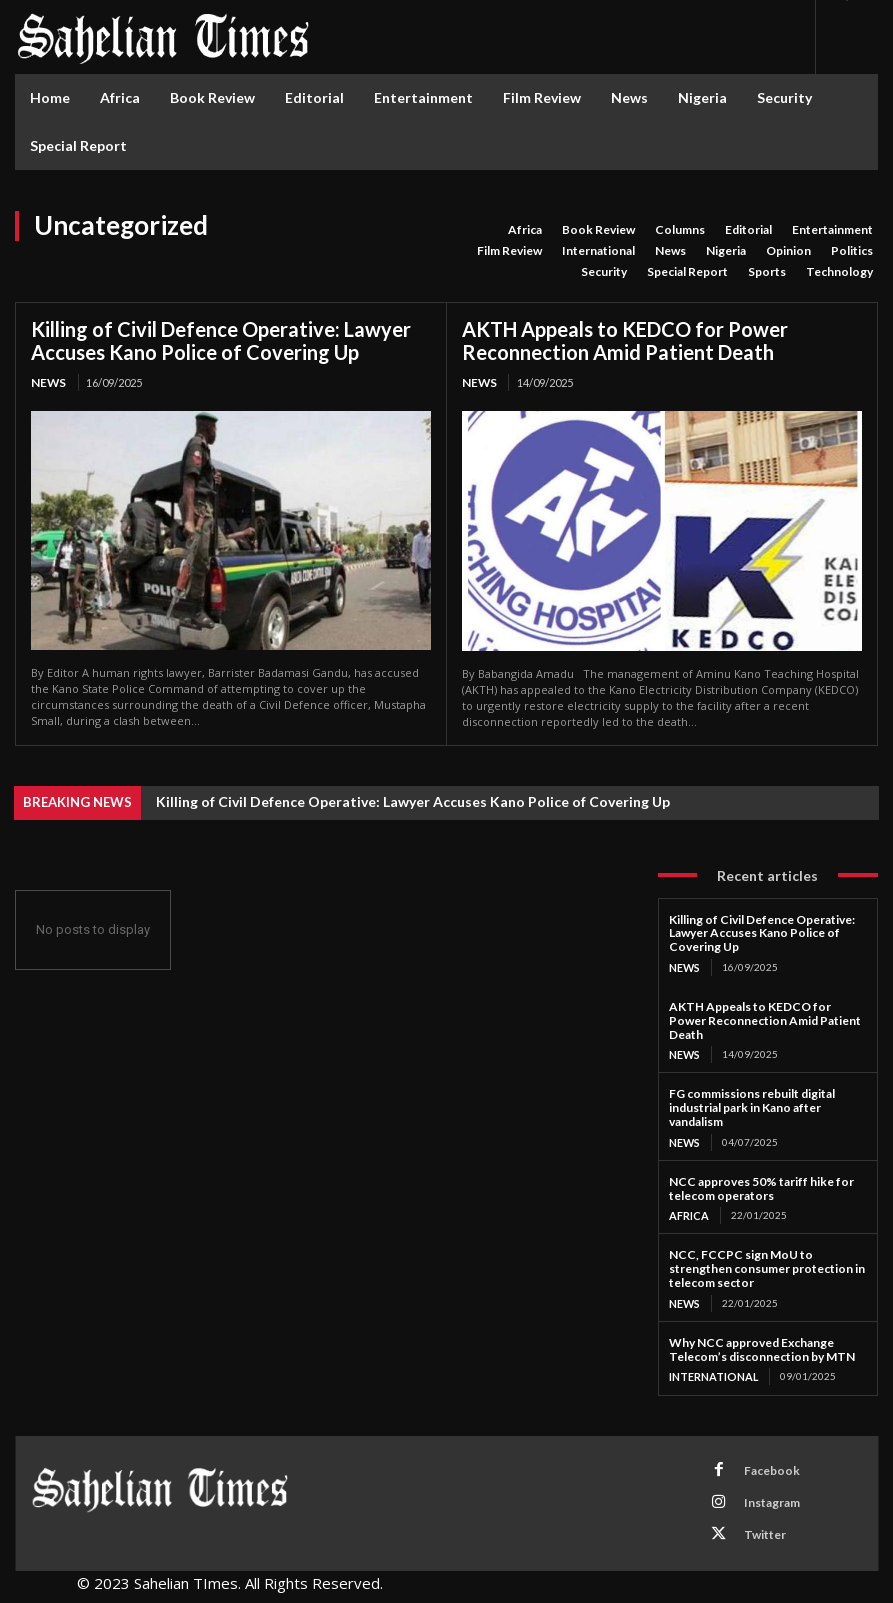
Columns (680, 230)
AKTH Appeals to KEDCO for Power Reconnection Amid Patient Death (625, 340)
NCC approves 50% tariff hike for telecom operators (761, 1184)
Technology (839, 272)
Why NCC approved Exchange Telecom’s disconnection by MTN (762, 1343)
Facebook (759, 1461)
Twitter (753, 1513)
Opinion (788, 251)
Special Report (687, 272)
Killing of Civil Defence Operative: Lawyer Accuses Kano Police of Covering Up (221, 340)
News (670, 251)
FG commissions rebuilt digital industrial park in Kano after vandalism (752, 1104)
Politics (852, 251)
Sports (767, 272)
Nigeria (726, 251)
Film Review (509, 251)
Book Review (598, 230)
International (598, 251)
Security (604, 272)
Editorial (748, 230)
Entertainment (832, 230)
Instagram (760, 1487)
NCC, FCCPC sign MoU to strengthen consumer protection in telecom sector (767, 1263)
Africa (525, 230)
